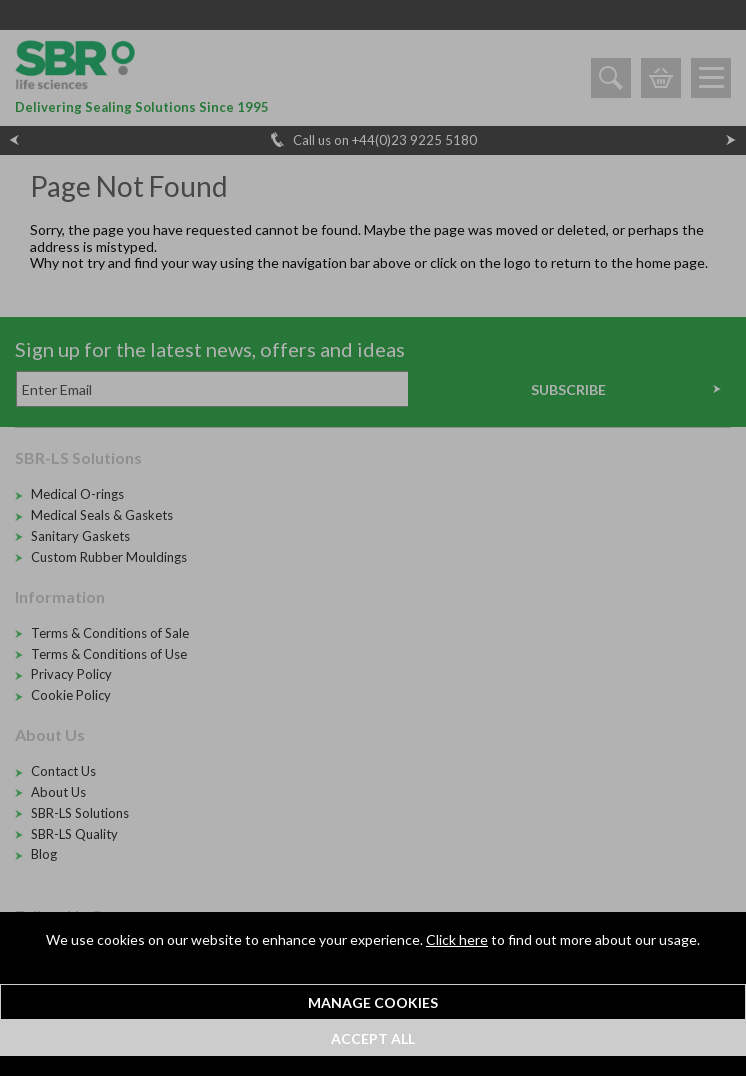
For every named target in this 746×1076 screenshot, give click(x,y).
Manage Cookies (373, 1002)
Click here (457, 939)
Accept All (373, 1038)
